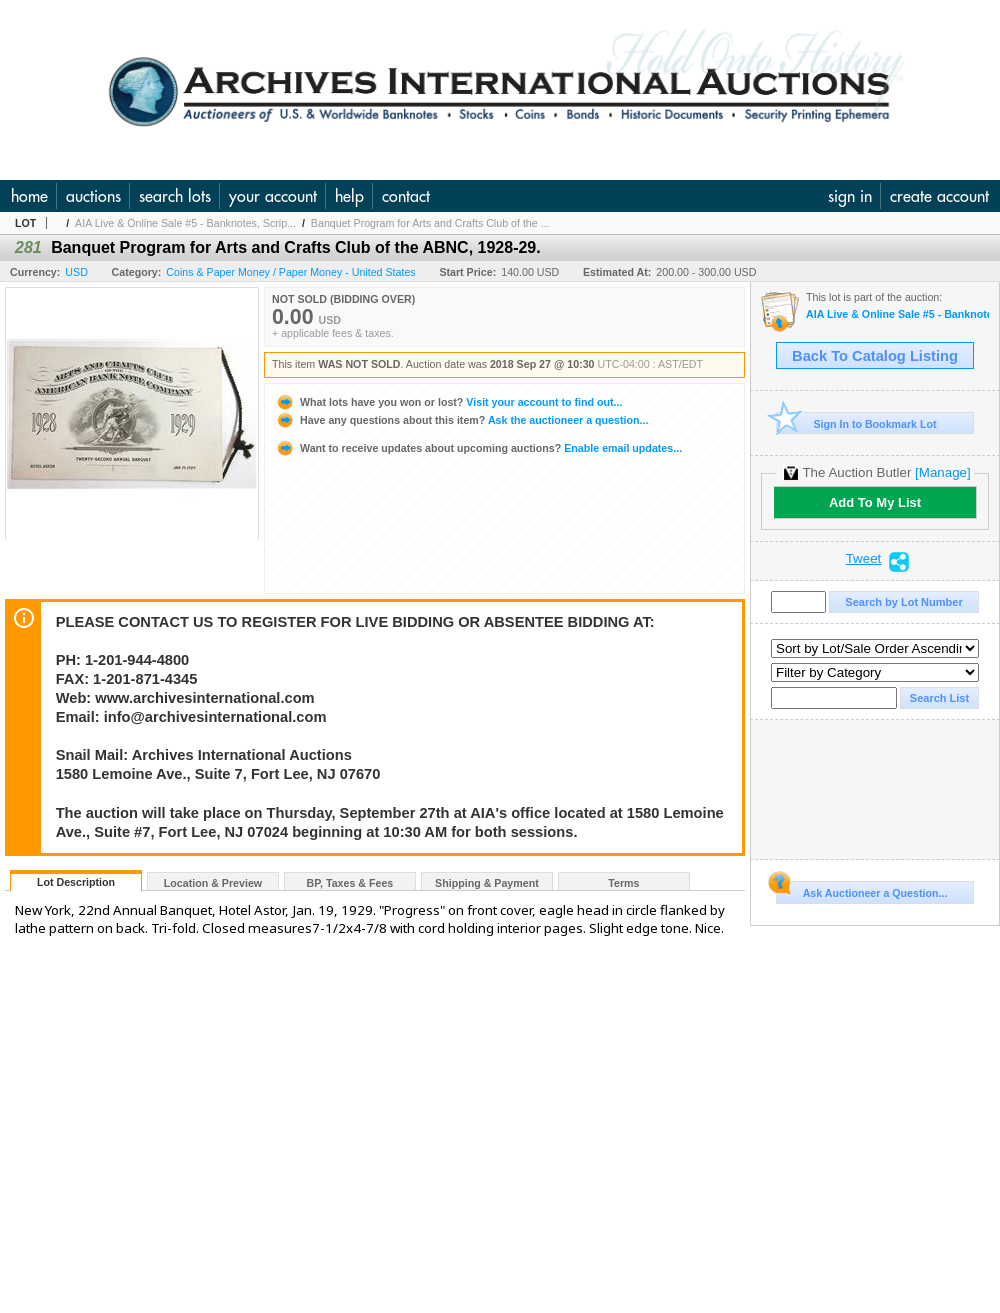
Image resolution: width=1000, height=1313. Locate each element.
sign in (850, 196)
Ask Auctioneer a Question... (861, 890)
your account (273, 196)
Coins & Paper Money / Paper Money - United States (290, 272)
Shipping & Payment (487, 883)
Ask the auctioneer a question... (461, 420)
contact (406, 196)
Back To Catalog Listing (875, 356)
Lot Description (76, 882)
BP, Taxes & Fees (350, 883)
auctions (93, 196)
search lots (175, 196)
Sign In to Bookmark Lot (856, 423)
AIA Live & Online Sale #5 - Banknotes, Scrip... (185, 223)
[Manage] (942, 472)
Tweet (864, 559)
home (29, 196)
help (349, 196)
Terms (623, 883)
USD (76, 272)
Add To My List (875, 502)
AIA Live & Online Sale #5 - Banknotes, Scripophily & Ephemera (897, 314)
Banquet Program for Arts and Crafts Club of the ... (430, 223)
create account (939, 196)
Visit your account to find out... (448, 402)
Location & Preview (213, 883)
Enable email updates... (478, 448)
